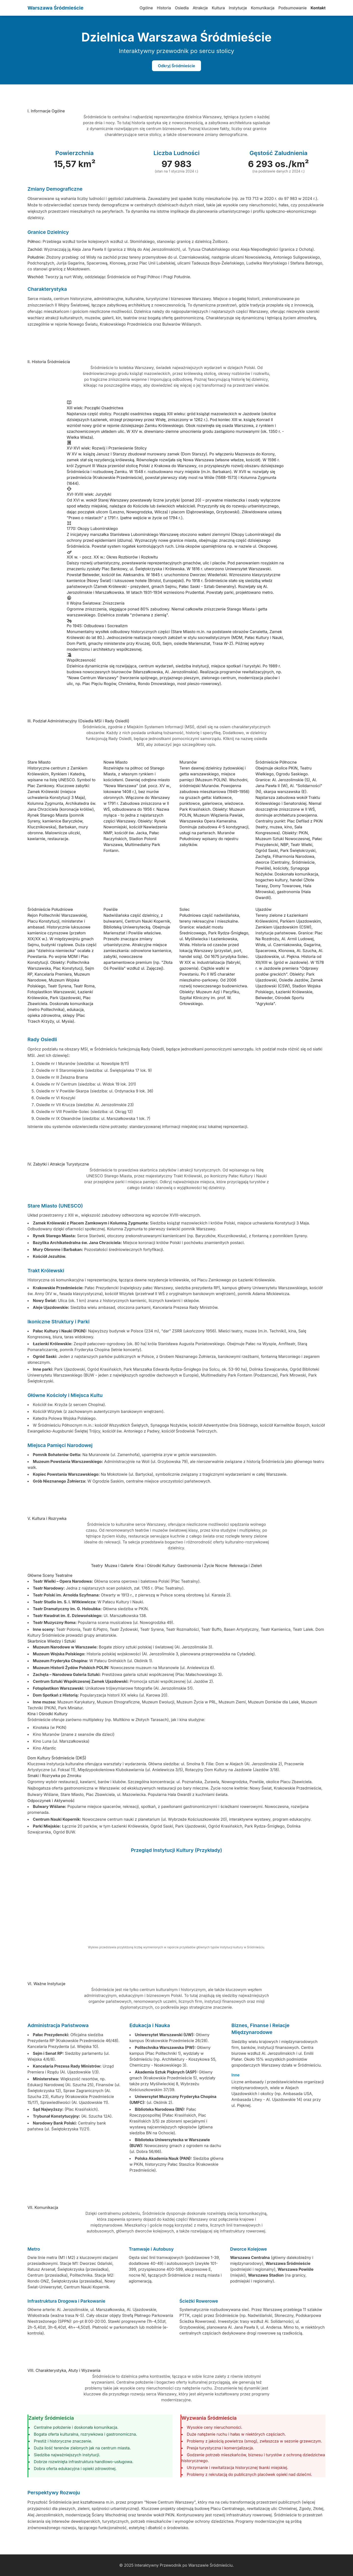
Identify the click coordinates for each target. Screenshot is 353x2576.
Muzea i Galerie (119, 1565)
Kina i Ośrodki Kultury (156, 1565)
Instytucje (238, 7)
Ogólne (146, 7)
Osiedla (182, 7)
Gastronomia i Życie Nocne (202, 1565)
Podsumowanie (292, 7)
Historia (164, 7)
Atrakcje (200, 7)
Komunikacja (262, 7)
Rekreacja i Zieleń (245, 1565)
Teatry (97, 1565)
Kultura (218, 7)
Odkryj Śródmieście (176, 65)
